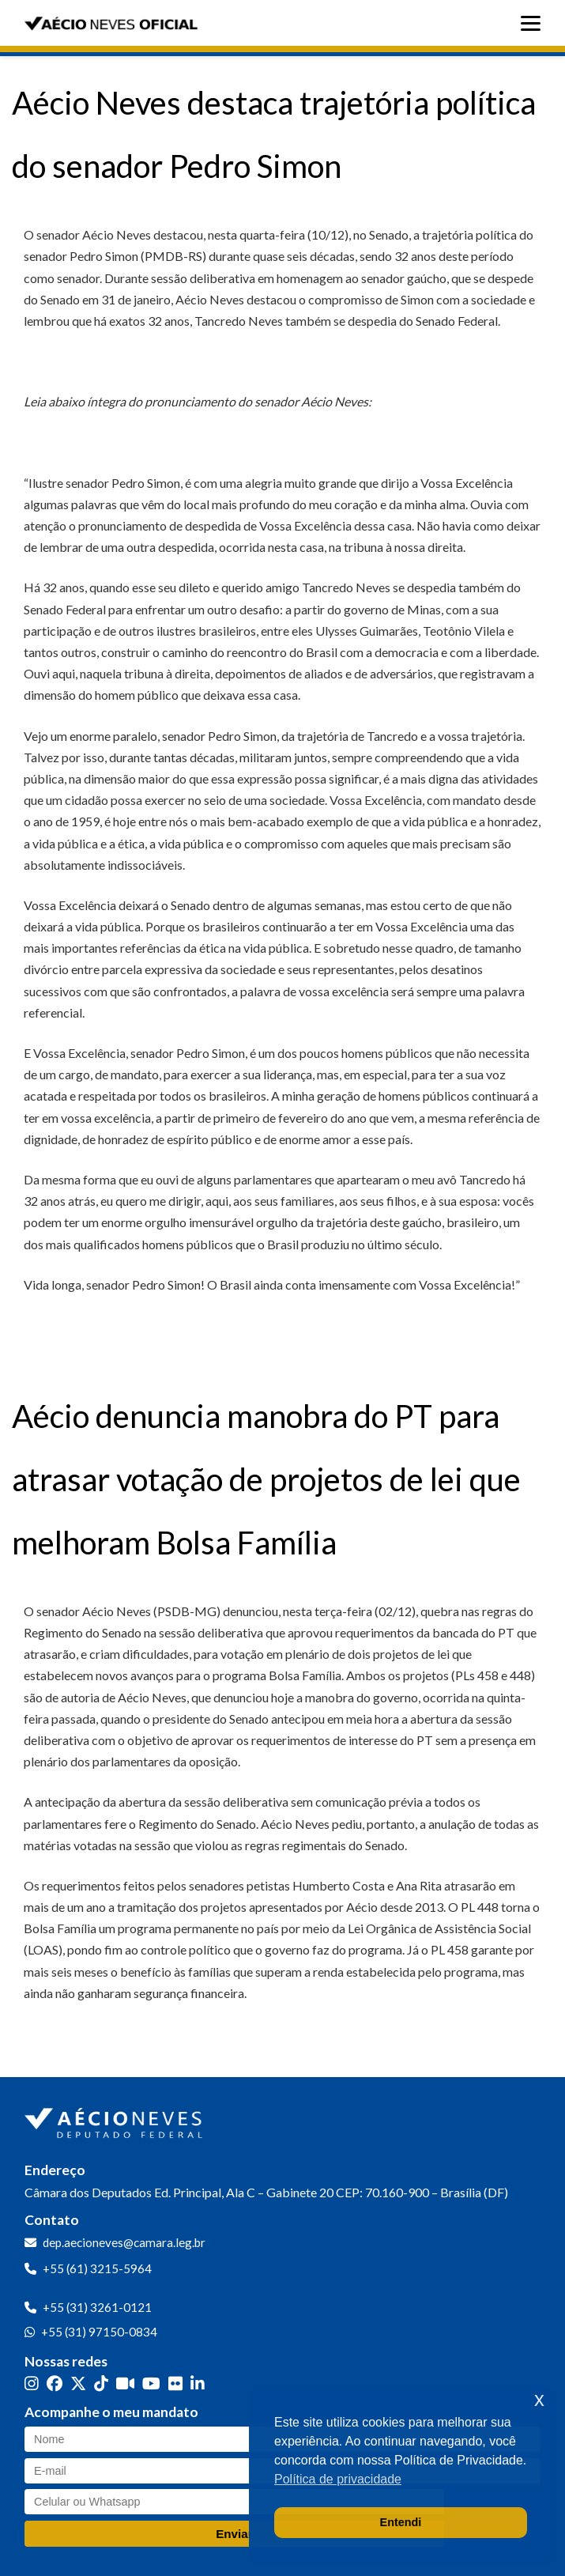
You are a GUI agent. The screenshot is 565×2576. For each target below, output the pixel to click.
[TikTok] (101, 2382)
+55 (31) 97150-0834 (99, 2332)
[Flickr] (175, 2382)
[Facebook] (54, 2382)
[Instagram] (31, 2382)
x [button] (539, 2399)
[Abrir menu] (534, 23)
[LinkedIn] (197, 2382)
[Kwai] (125, 2382)
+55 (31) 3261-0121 (97, 2307)
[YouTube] (151, 2382)
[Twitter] (78, 2382)
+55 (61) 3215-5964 (97, 2268)
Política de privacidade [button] (337, 2479)
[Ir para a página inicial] (115, 2120)
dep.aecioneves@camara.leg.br (124, 2242)
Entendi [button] (401, 2522)
